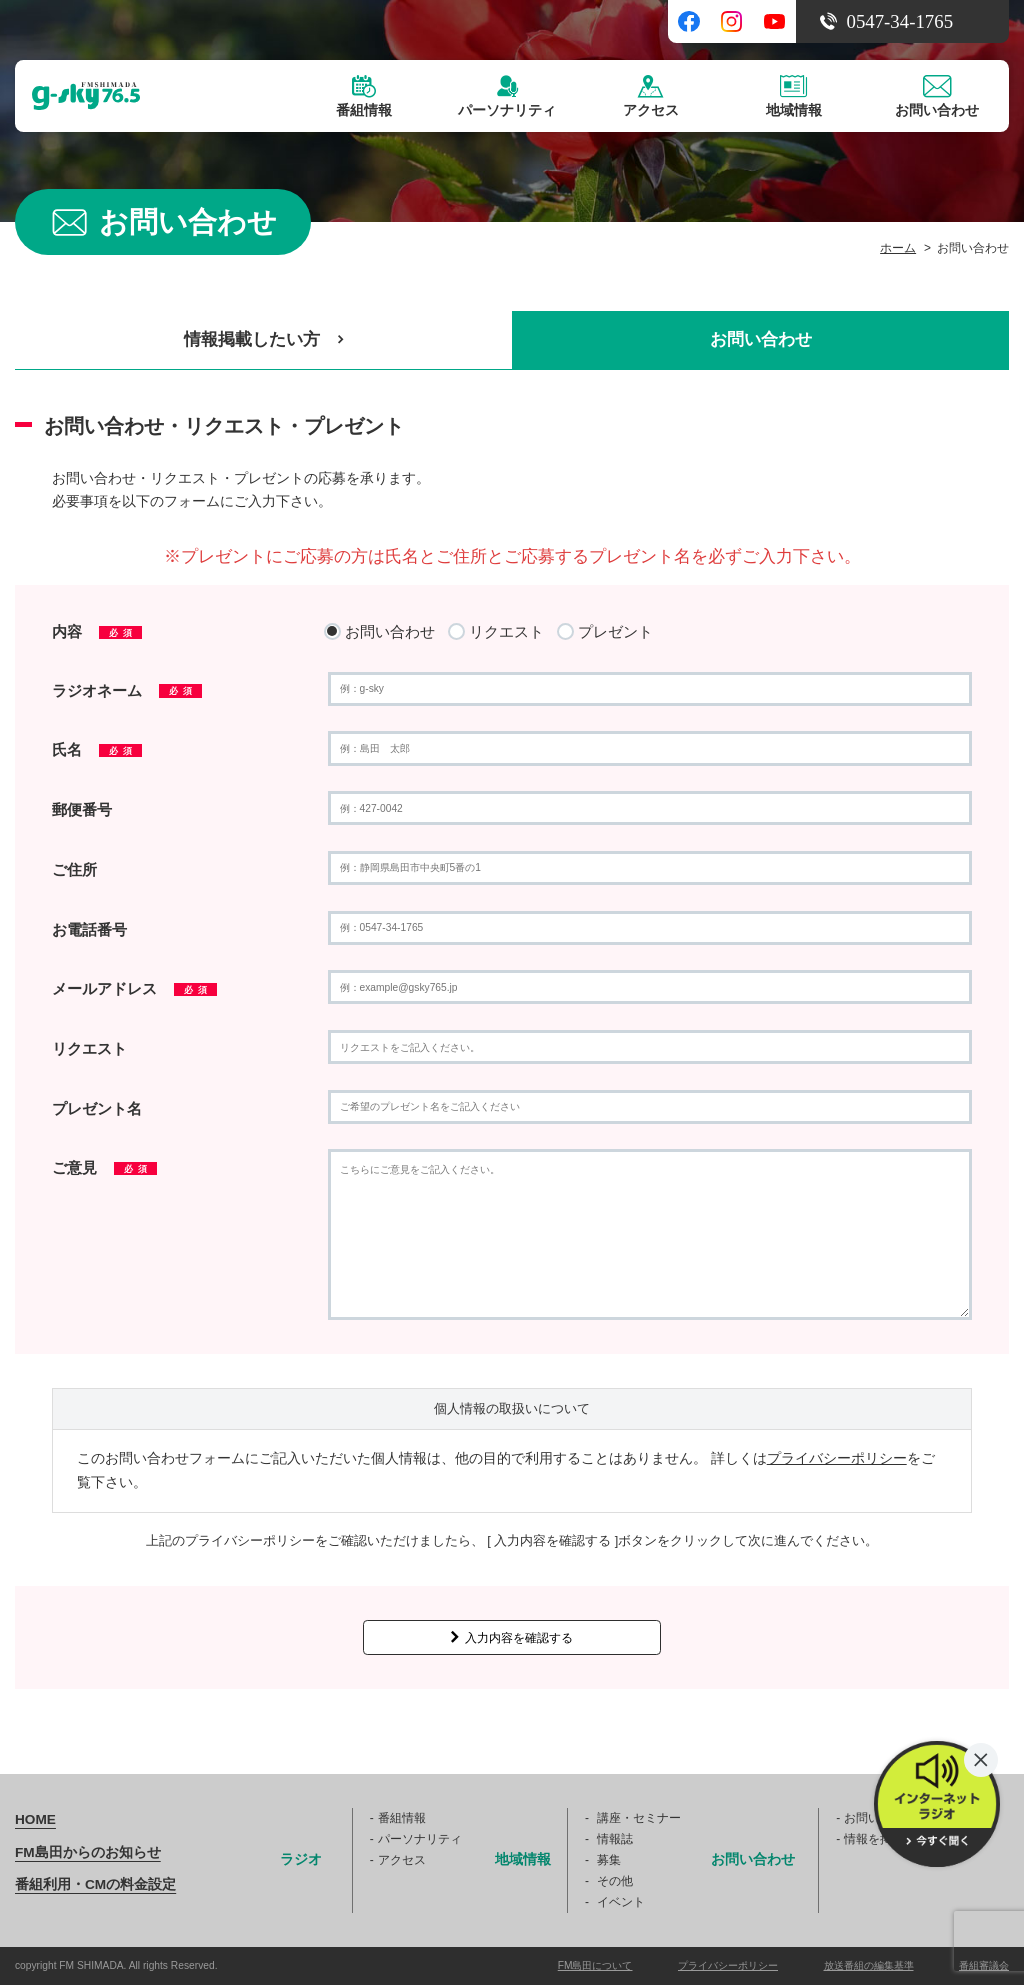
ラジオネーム (127, 690)
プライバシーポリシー (837, 1458)
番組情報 (402, 1818)
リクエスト (89, 1048)
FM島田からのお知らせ (88, 1852)
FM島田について (595, 1965)
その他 (615, 1881)
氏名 (97, 749)
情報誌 (615, 1839)
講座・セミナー (639, 1818)
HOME (35, 1819)
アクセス (402, 1860)
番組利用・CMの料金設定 (95, 1884)
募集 (609, 1860)
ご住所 (74, 869)
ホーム (898, 248)
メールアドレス (134, 988)
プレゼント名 (97, 1108)
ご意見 (104, 1167)
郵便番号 (82, 809)
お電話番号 (89, 929)
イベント (621, 1902)
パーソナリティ (420, 1839)
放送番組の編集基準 (869, 1965)
